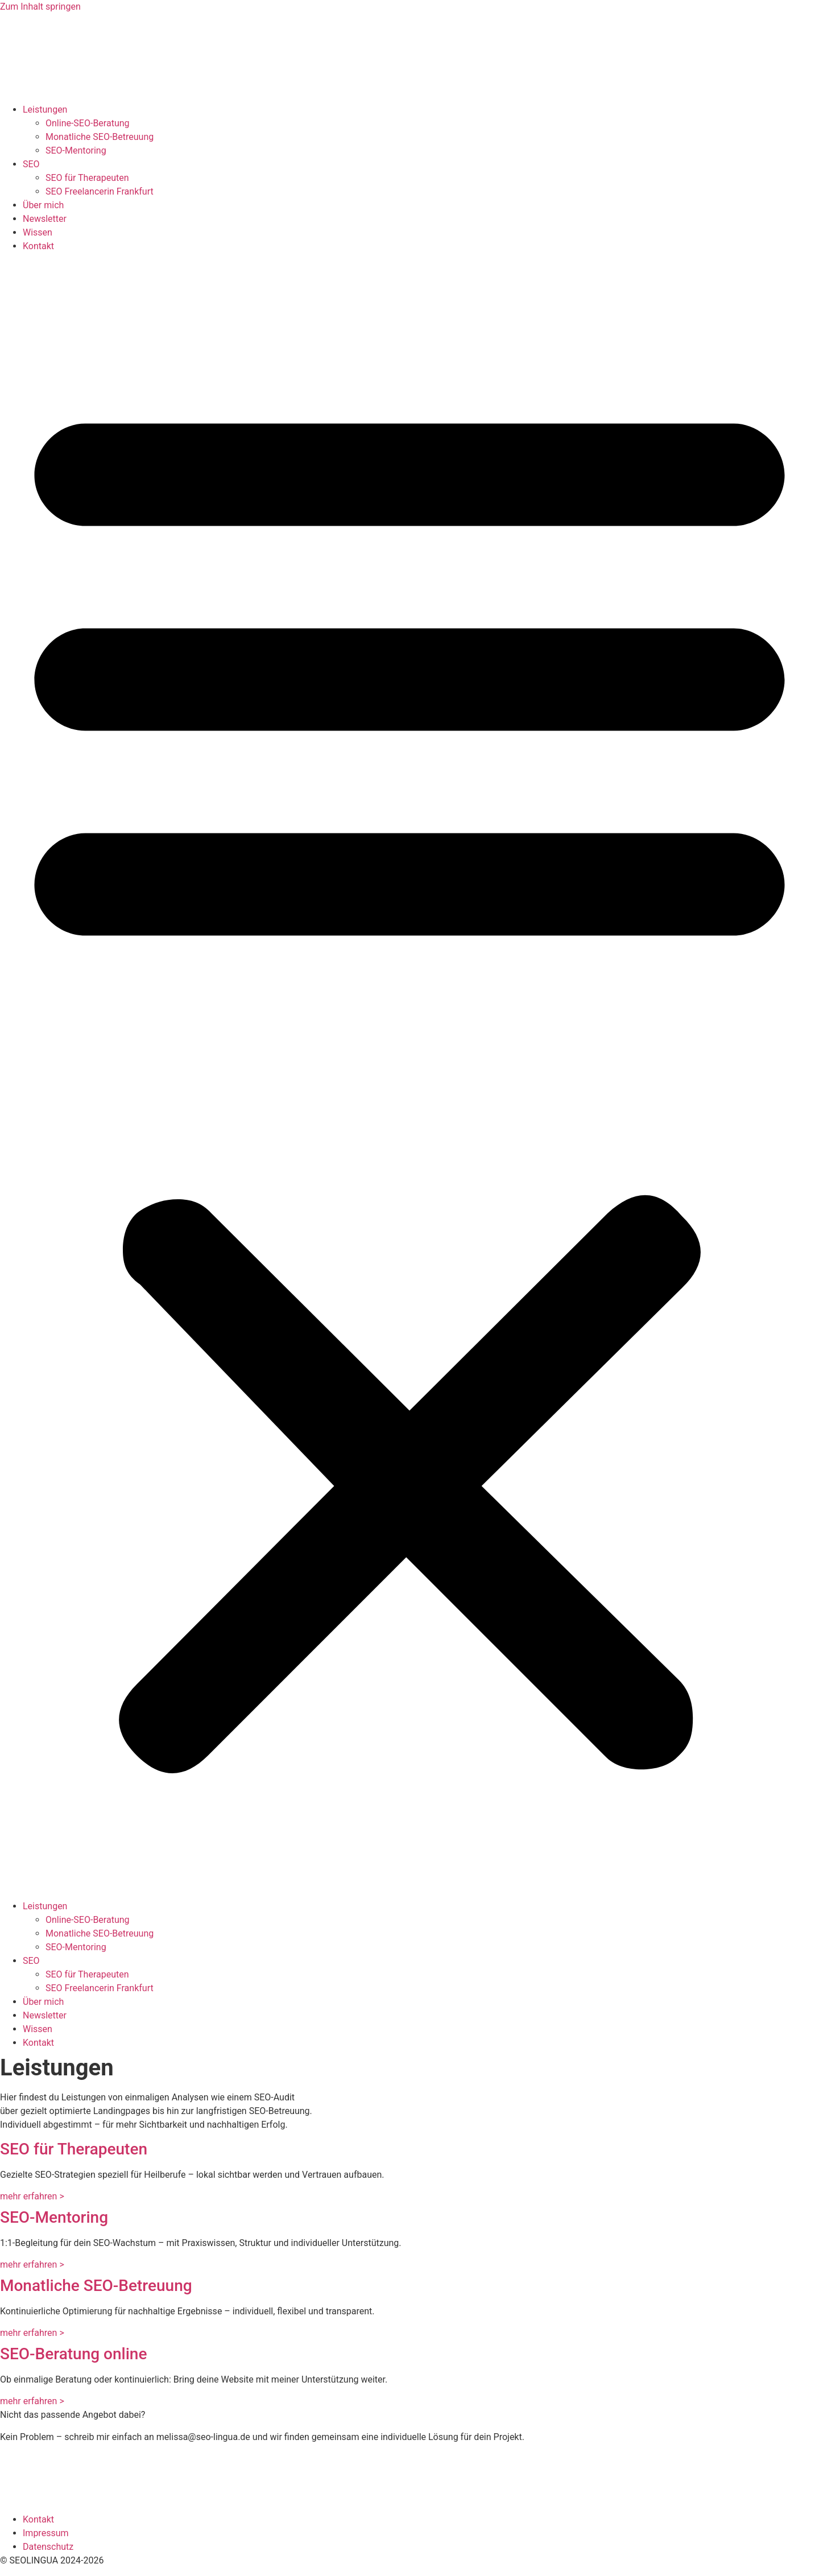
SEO (31, 164)
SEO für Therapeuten (87, 177)
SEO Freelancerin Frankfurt (100, 191)
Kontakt (38, 246)
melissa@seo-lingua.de (203, 2436)
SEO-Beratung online (73, 2353)
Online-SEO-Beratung (88, 123)
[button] (409, 1076)
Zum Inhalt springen (40, 6)
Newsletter (45, 218)
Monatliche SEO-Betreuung (100, 136)
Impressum (46, 2533)
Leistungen (45, 109)
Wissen (37, 232)
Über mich (43, 205)
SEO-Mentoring (76, 150)
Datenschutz (48, 2546)
